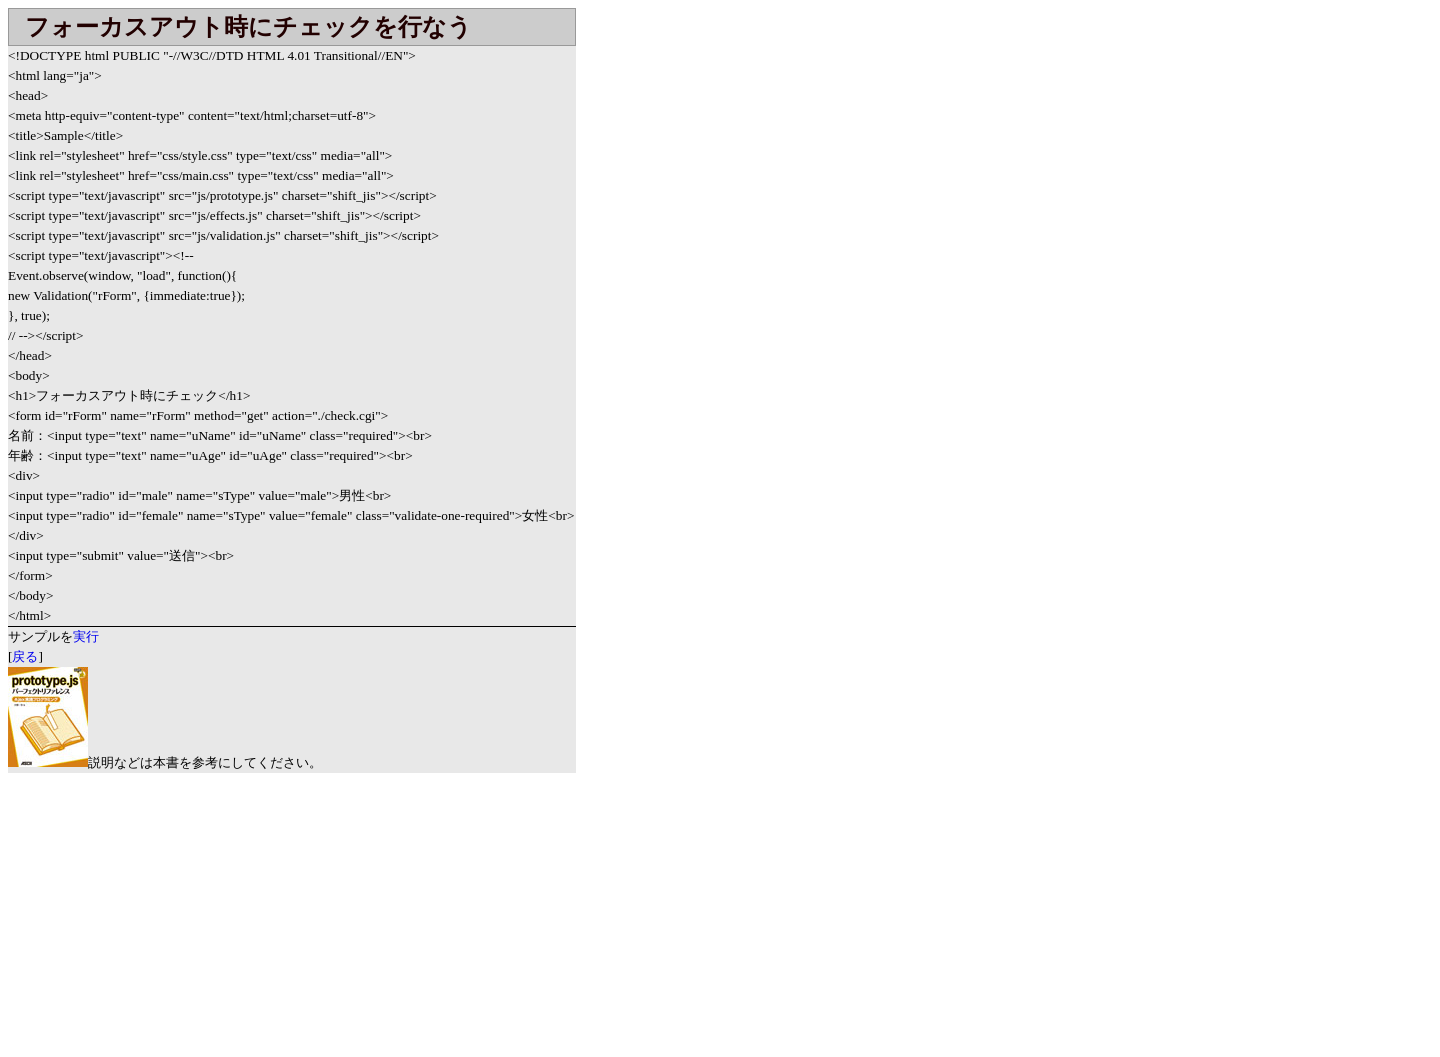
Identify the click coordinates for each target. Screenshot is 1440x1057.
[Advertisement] (176, 913)
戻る (25, 656)
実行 (86, 636)
